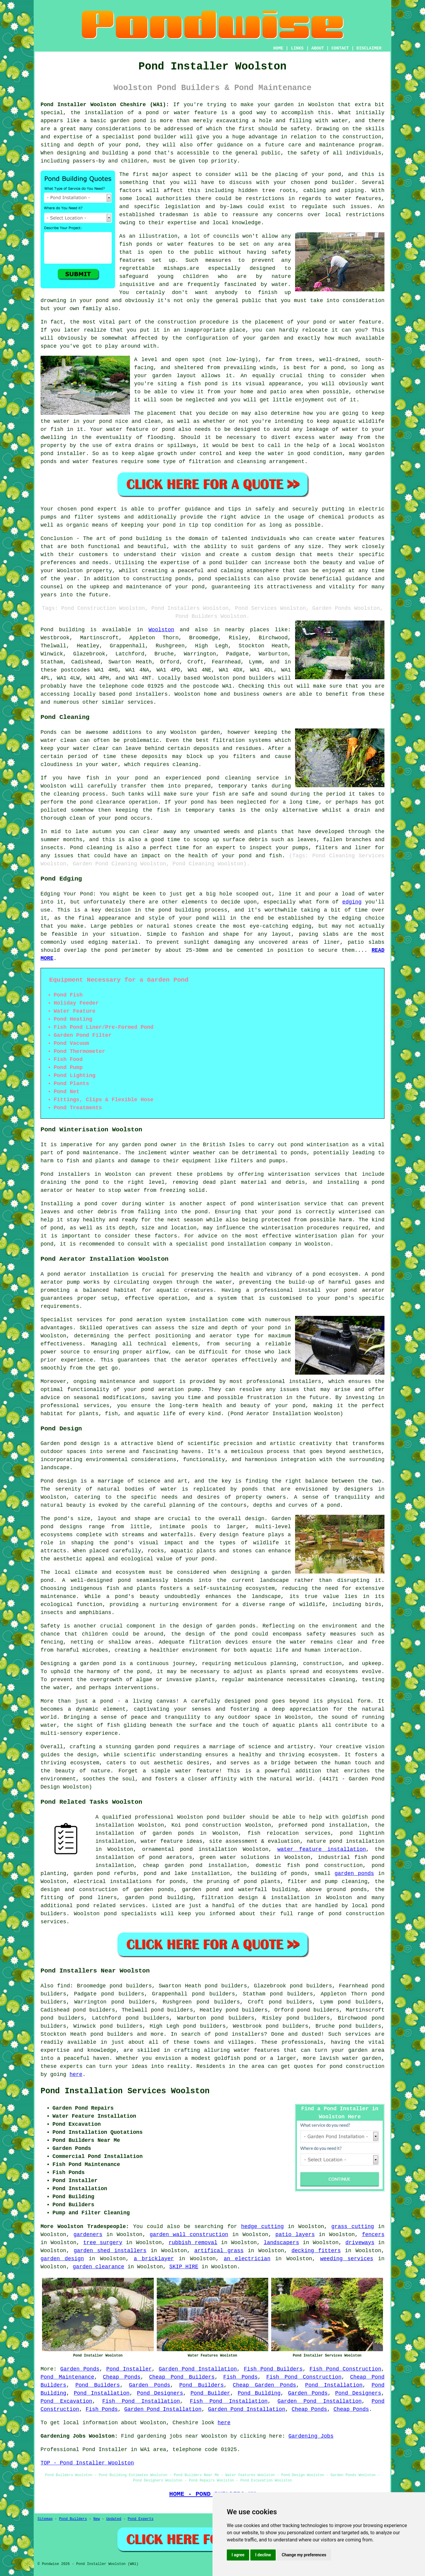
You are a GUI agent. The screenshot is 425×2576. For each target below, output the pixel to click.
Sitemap (45, 2519)
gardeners (87, 2235)
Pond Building (259, 2393)
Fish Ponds (240, 2377)
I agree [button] (238, 2554)
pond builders (253, 678)
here (75, 2074)
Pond (47, 630)
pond (319, 322)
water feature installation (321, 1849)
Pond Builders (97, 2385)
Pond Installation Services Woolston (125, 2091)
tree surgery (102, 2243)
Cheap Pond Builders (182, 2377)
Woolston (161, 630)
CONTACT (340, 48)
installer (71, 454)
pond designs (61, 1527)
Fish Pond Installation (141, 2401)
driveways (359, 2243)
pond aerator (66, 1274)
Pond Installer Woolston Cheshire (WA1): (105, 105)
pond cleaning (229, 778)
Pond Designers (160, 2393)
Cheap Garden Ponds (264, 2385)
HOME (278, 48)
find (63, 1986)
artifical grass (218, 2251)
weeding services (346, 2259)
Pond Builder (210, 2393)
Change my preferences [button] (304, 2554)
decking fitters (316, 2251)
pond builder (157, 137)
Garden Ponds (79, 2369)
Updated (113, 2519)
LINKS (297, 48)
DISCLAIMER (368, 48)
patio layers (295, 2235)
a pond (141, 153)
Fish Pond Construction (345, 2369)
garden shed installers (110, 2251)
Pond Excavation (66, 2401)
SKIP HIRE (183, 2267)
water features (358, 199)
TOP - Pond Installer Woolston (87, 2463)
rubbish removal (193, 2243)
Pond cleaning (91, 848)
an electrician (247, 2259)
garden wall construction (189, 2235)
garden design (62, 2259)
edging (352, 902)
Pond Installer (129, 2369)
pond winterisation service (284, 1204)
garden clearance (98, 2267)
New (96, 2519)
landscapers (281, 2243)
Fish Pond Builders (273, 2369)
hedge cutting (262, 2227)
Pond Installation (333, 2385)
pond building (141, 538)
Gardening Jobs (311, 2436)
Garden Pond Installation (198, 2369)
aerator (196, 1360)
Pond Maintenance (67, 2377)
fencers (373, 2235)
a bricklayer (154, 2259)
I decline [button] (263, 2554)
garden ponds (354, 1873)
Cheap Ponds (121, 2377)
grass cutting (352, 2227)
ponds (250, 1489)
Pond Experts (140, 2519)
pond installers (143, 694)
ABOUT (317, 48)
